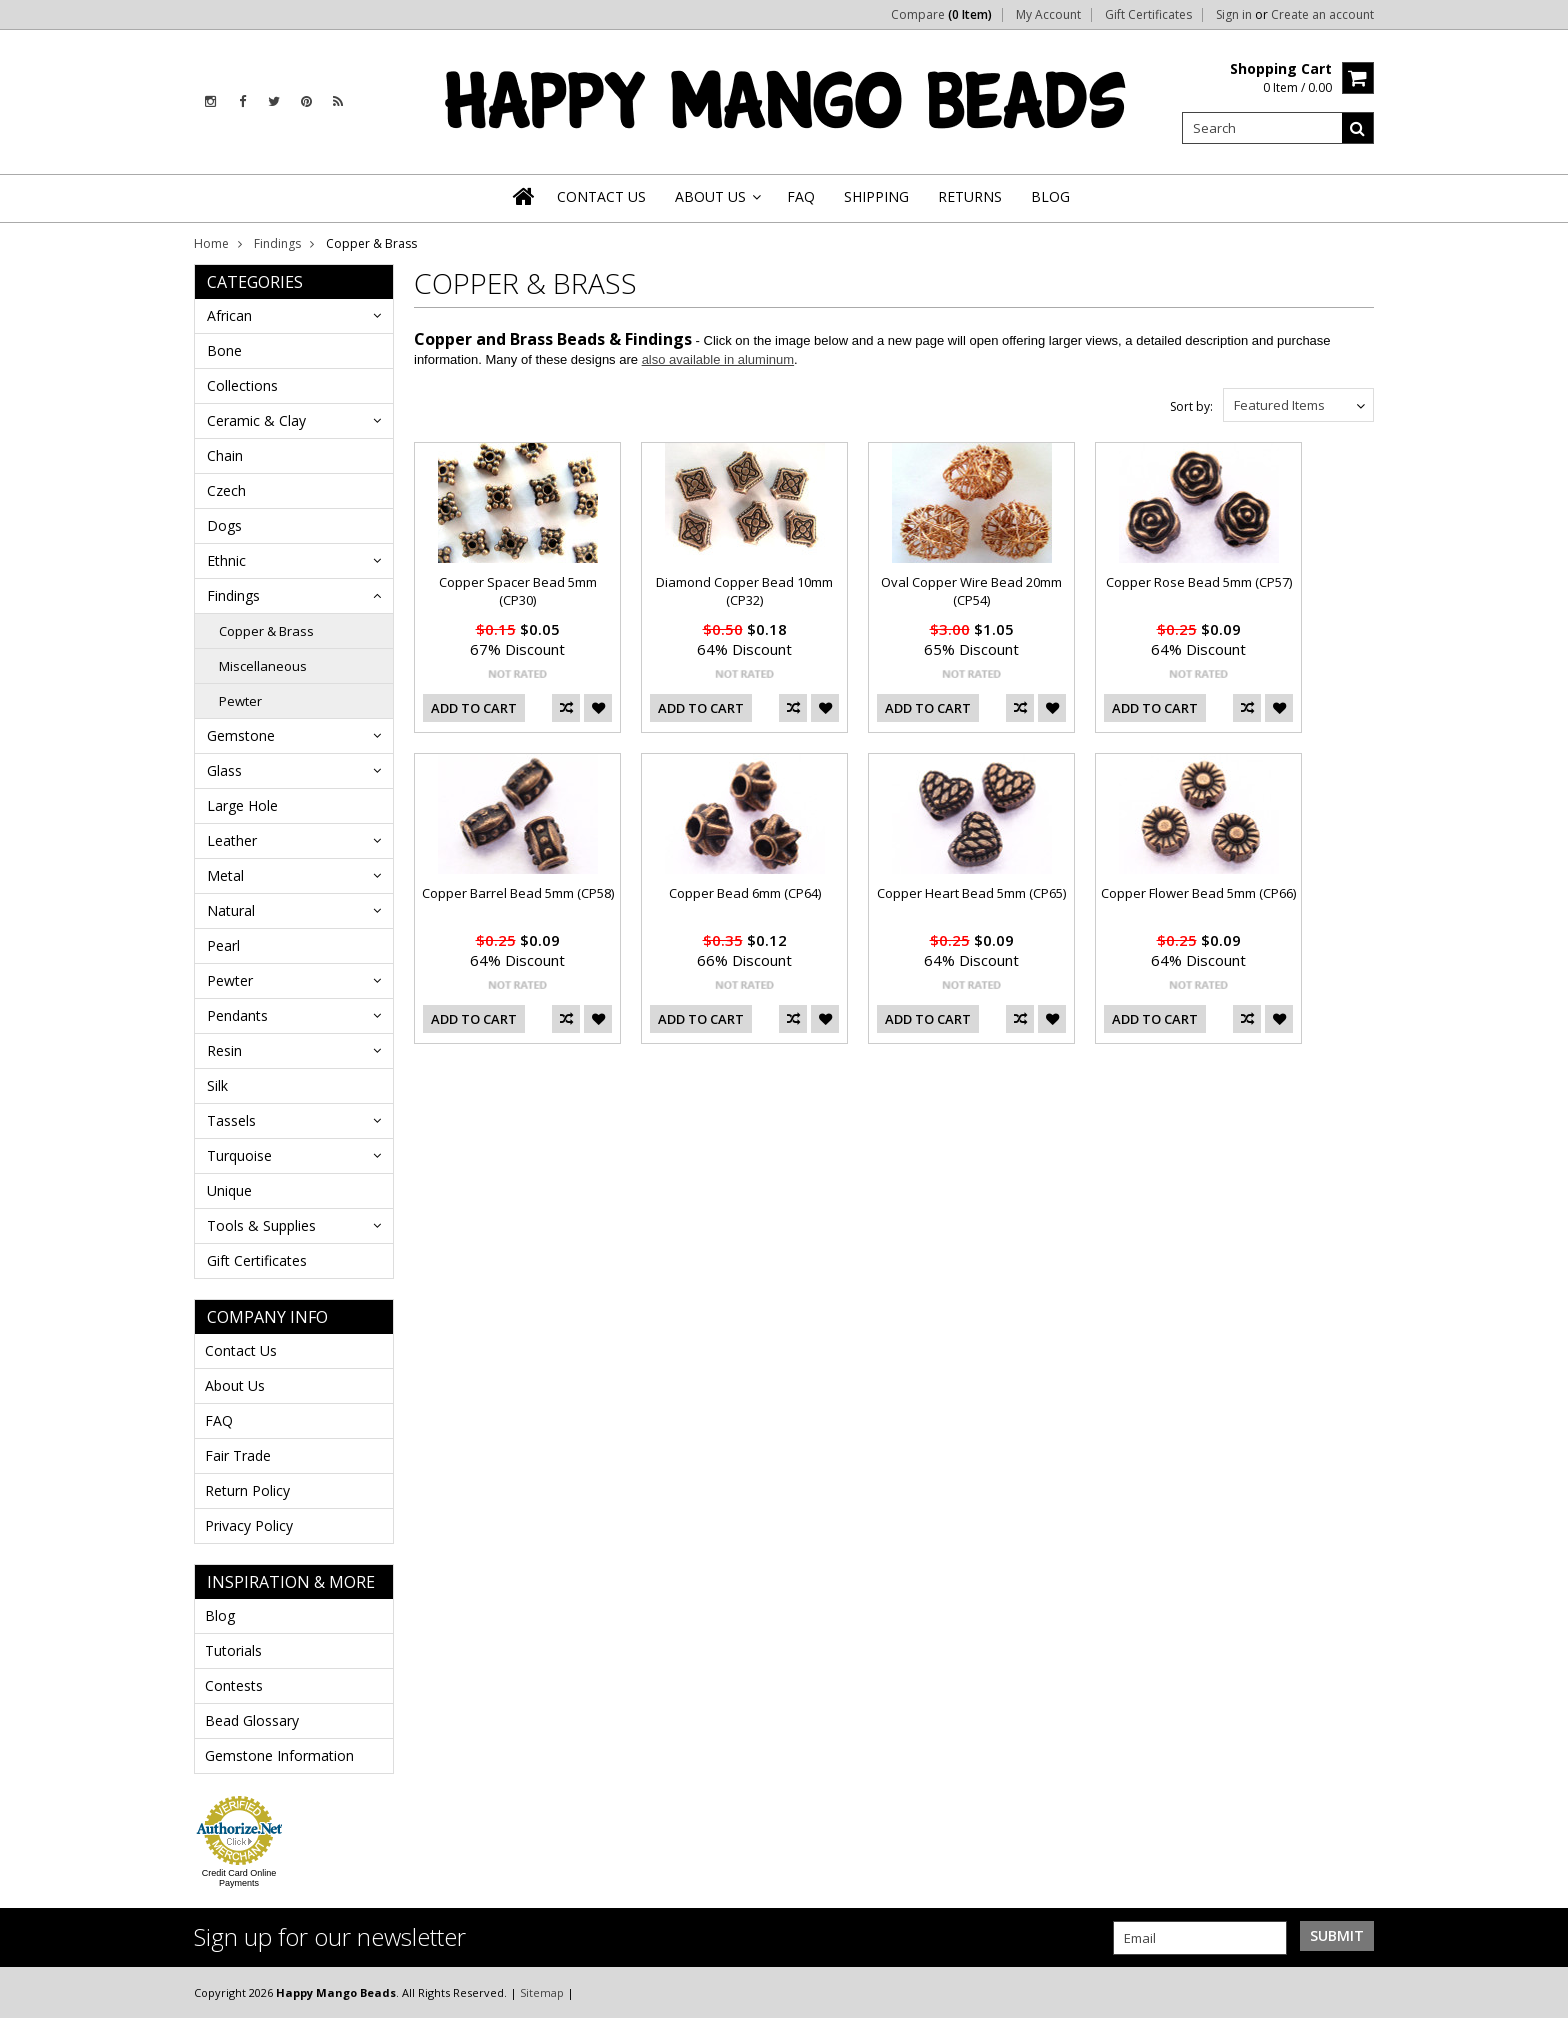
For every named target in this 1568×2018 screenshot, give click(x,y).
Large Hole (242, 805)
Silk (217, 1085)
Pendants (237, 1015)
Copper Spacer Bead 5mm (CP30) (518, 591)
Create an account (1322, 15)
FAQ (219, 1420)
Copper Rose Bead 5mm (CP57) (1199, 582)
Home (211, 243)
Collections (242, 385)
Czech (226, 490)
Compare (941, 15)
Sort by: (1191, 406)
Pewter (240, 701)
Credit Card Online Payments (239, 1878)
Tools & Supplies (261, 1225)
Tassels (231, 1120)
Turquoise (239, 1155)
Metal (225, 875)
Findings (277, 243)
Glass (224, 770)
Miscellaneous (263, 666)
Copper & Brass (266, 631)
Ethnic (226, 560)
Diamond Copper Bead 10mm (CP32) (744, 591)
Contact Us (241, 1350)
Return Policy (247, 1490)
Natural (231, 910)
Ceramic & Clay (256, 420)
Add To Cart (474, 708)
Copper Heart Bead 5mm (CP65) (971, 893)
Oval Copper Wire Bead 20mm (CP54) (971, 591)
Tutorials (233, 1650)
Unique (229, 1190)
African (229, 315)
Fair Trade (238, 1455)
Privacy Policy (249, 1525)
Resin (224, 1050)
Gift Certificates (1148, 15)
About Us (235, 1385)
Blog (220, 1615)
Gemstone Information (279, 1755)
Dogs (224, 525)
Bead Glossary (252, 1720)
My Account (1048, 15)
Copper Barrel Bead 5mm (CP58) (518, 893)
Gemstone (241, 735)
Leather (232, 840)
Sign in (1234, 15)
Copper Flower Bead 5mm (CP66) (1198, 893)
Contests (234, 1685)
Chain (225, 455)
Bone (224, 350)
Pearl (223, 945)
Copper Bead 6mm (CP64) (745, 893)
